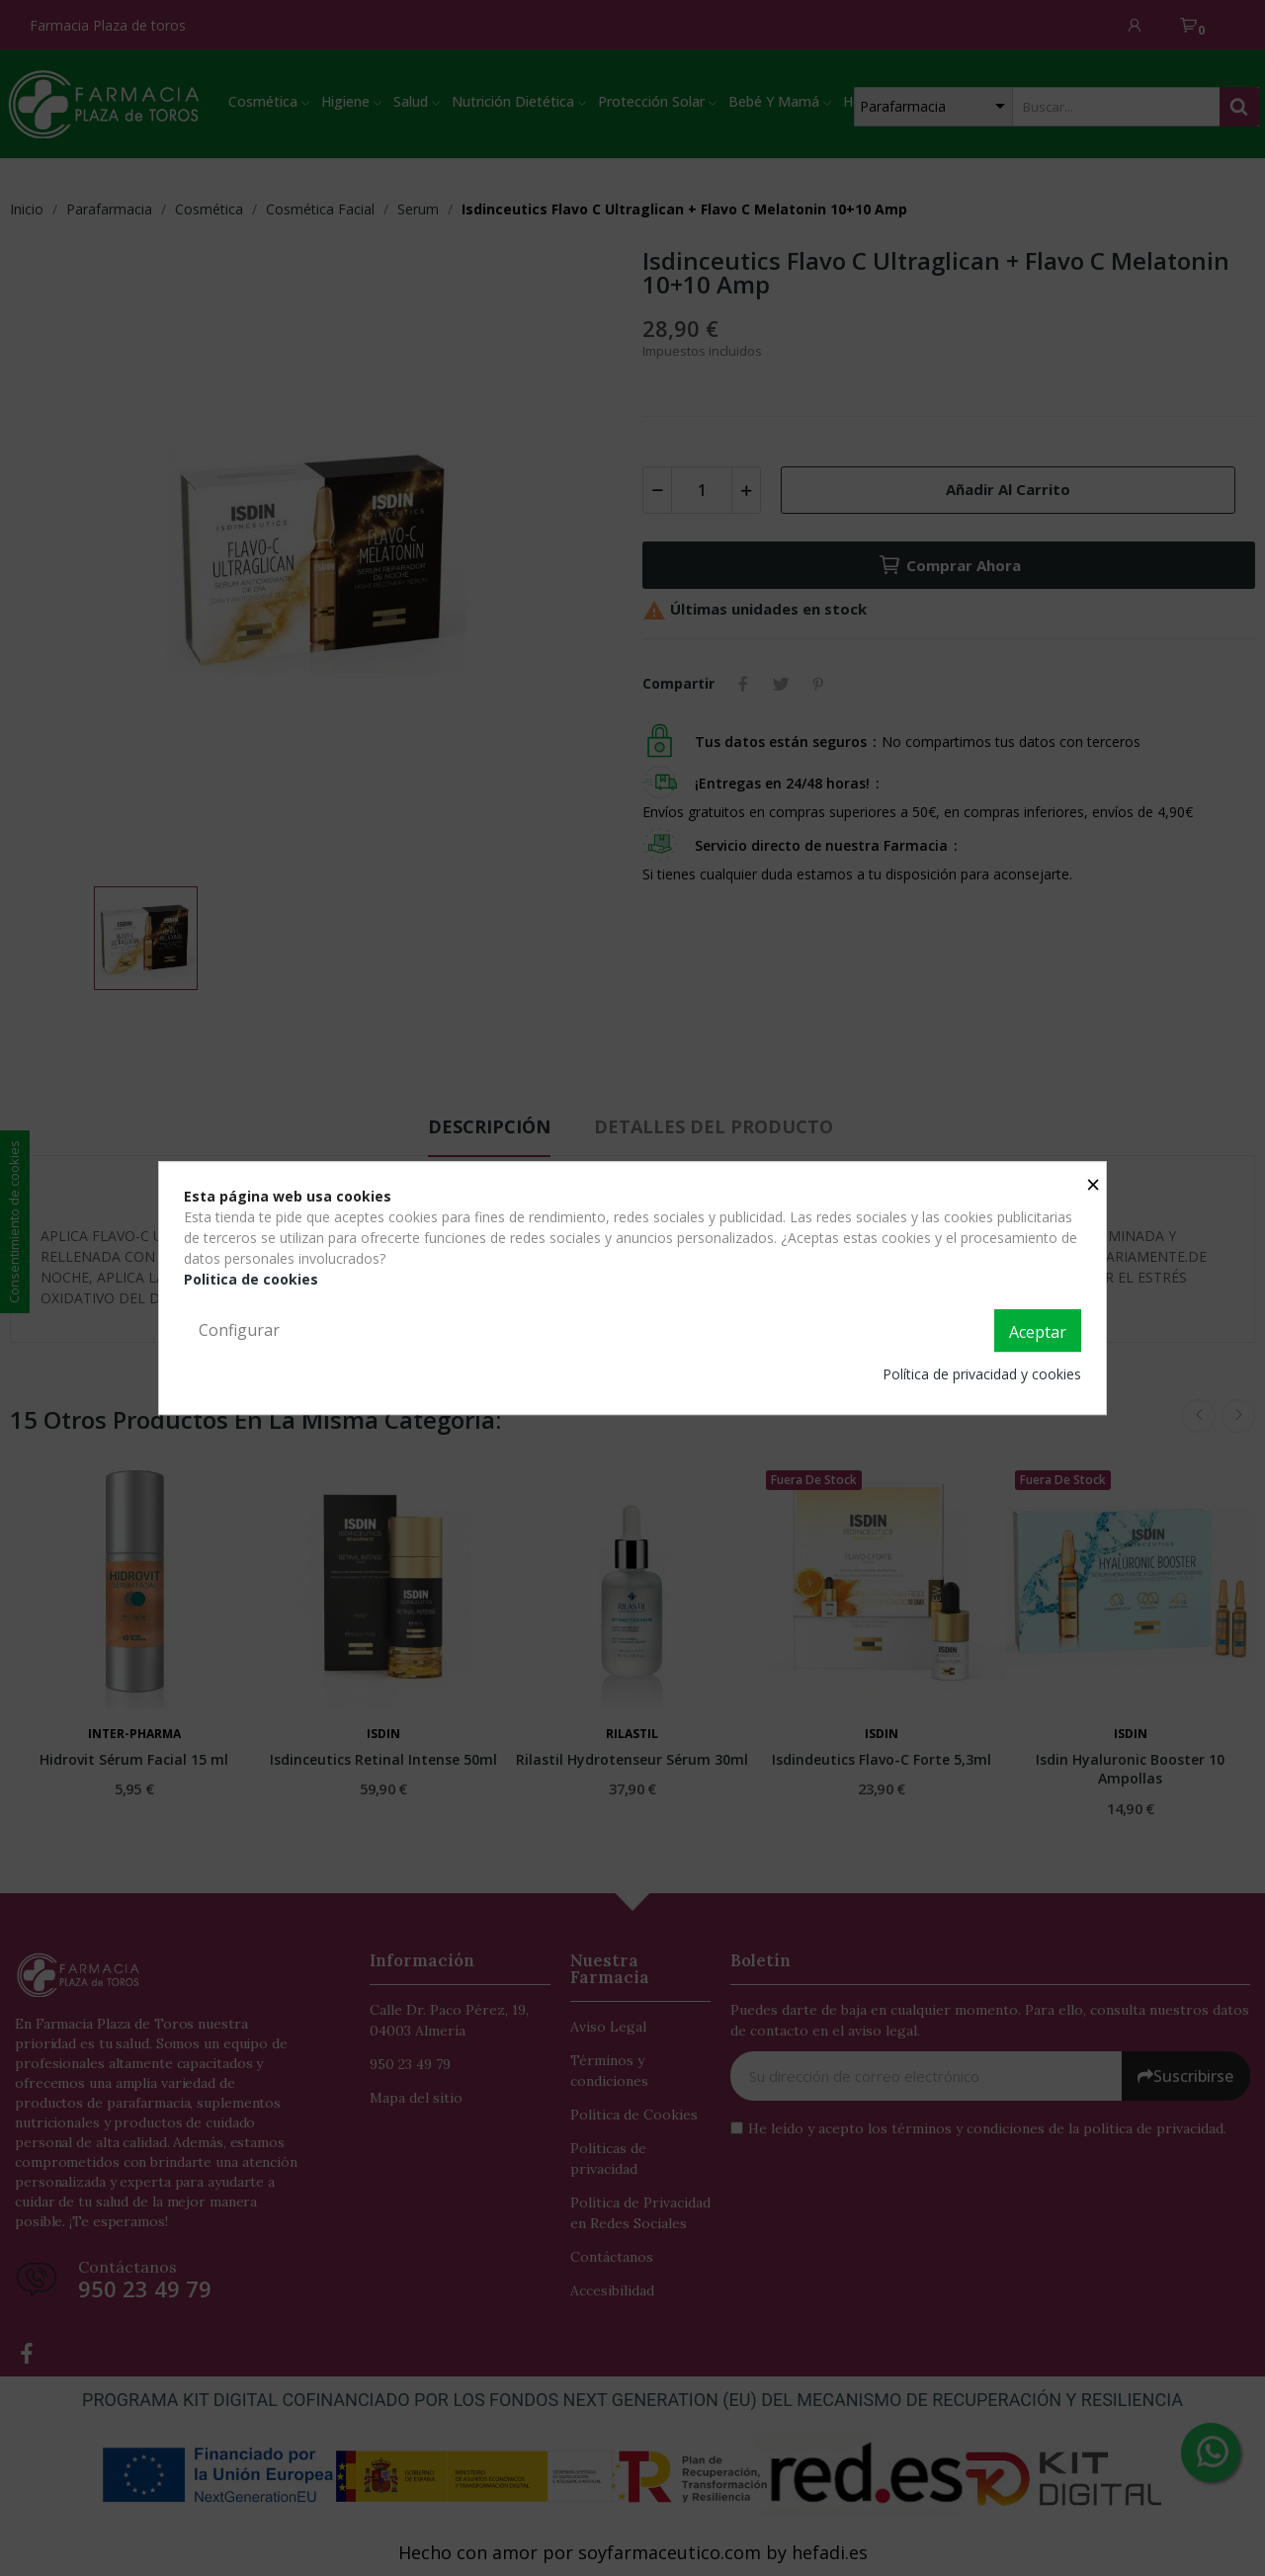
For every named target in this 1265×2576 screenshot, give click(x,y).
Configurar (239, 1330)
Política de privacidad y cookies (982, 1374)
